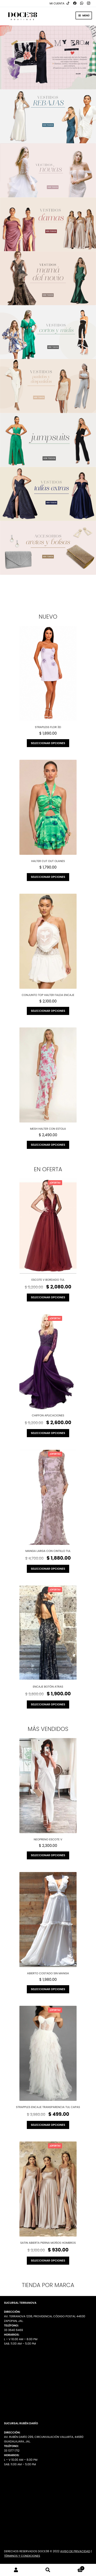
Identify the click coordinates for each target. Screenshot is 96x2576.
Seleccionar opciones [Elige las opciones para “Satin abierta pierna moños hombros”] (48, 2261)
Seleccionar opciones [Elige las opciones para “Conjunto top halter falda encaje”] (48, 1011)
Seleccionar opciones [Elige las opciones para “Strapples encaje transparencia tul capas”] (48, 2125)
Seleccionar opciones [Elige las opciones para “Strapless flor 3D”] (48, 743)
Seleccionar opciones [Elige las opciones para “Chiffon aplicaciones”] (48, 1433)
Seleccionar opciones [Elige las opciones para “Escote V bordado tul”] (48, 1297)
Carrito (74, 2567)
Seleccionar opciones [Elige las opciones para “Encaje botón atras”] (48, 1704)
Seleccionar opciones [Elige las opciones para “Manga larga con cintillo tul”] (48, 1569)
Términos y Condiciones (22, 2556)
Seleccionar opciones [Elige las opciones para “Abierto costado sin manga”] (48, 1989)
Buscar (48, 2570)
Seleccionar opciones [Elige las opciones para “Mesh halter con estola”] (48, 1145)
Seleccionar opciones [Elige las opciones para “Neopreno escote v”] (48, 1855)
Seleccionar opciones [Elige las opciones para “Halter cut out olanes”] (48, 877)
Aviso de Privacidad (75, 2551)
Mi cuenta (57, 3)
